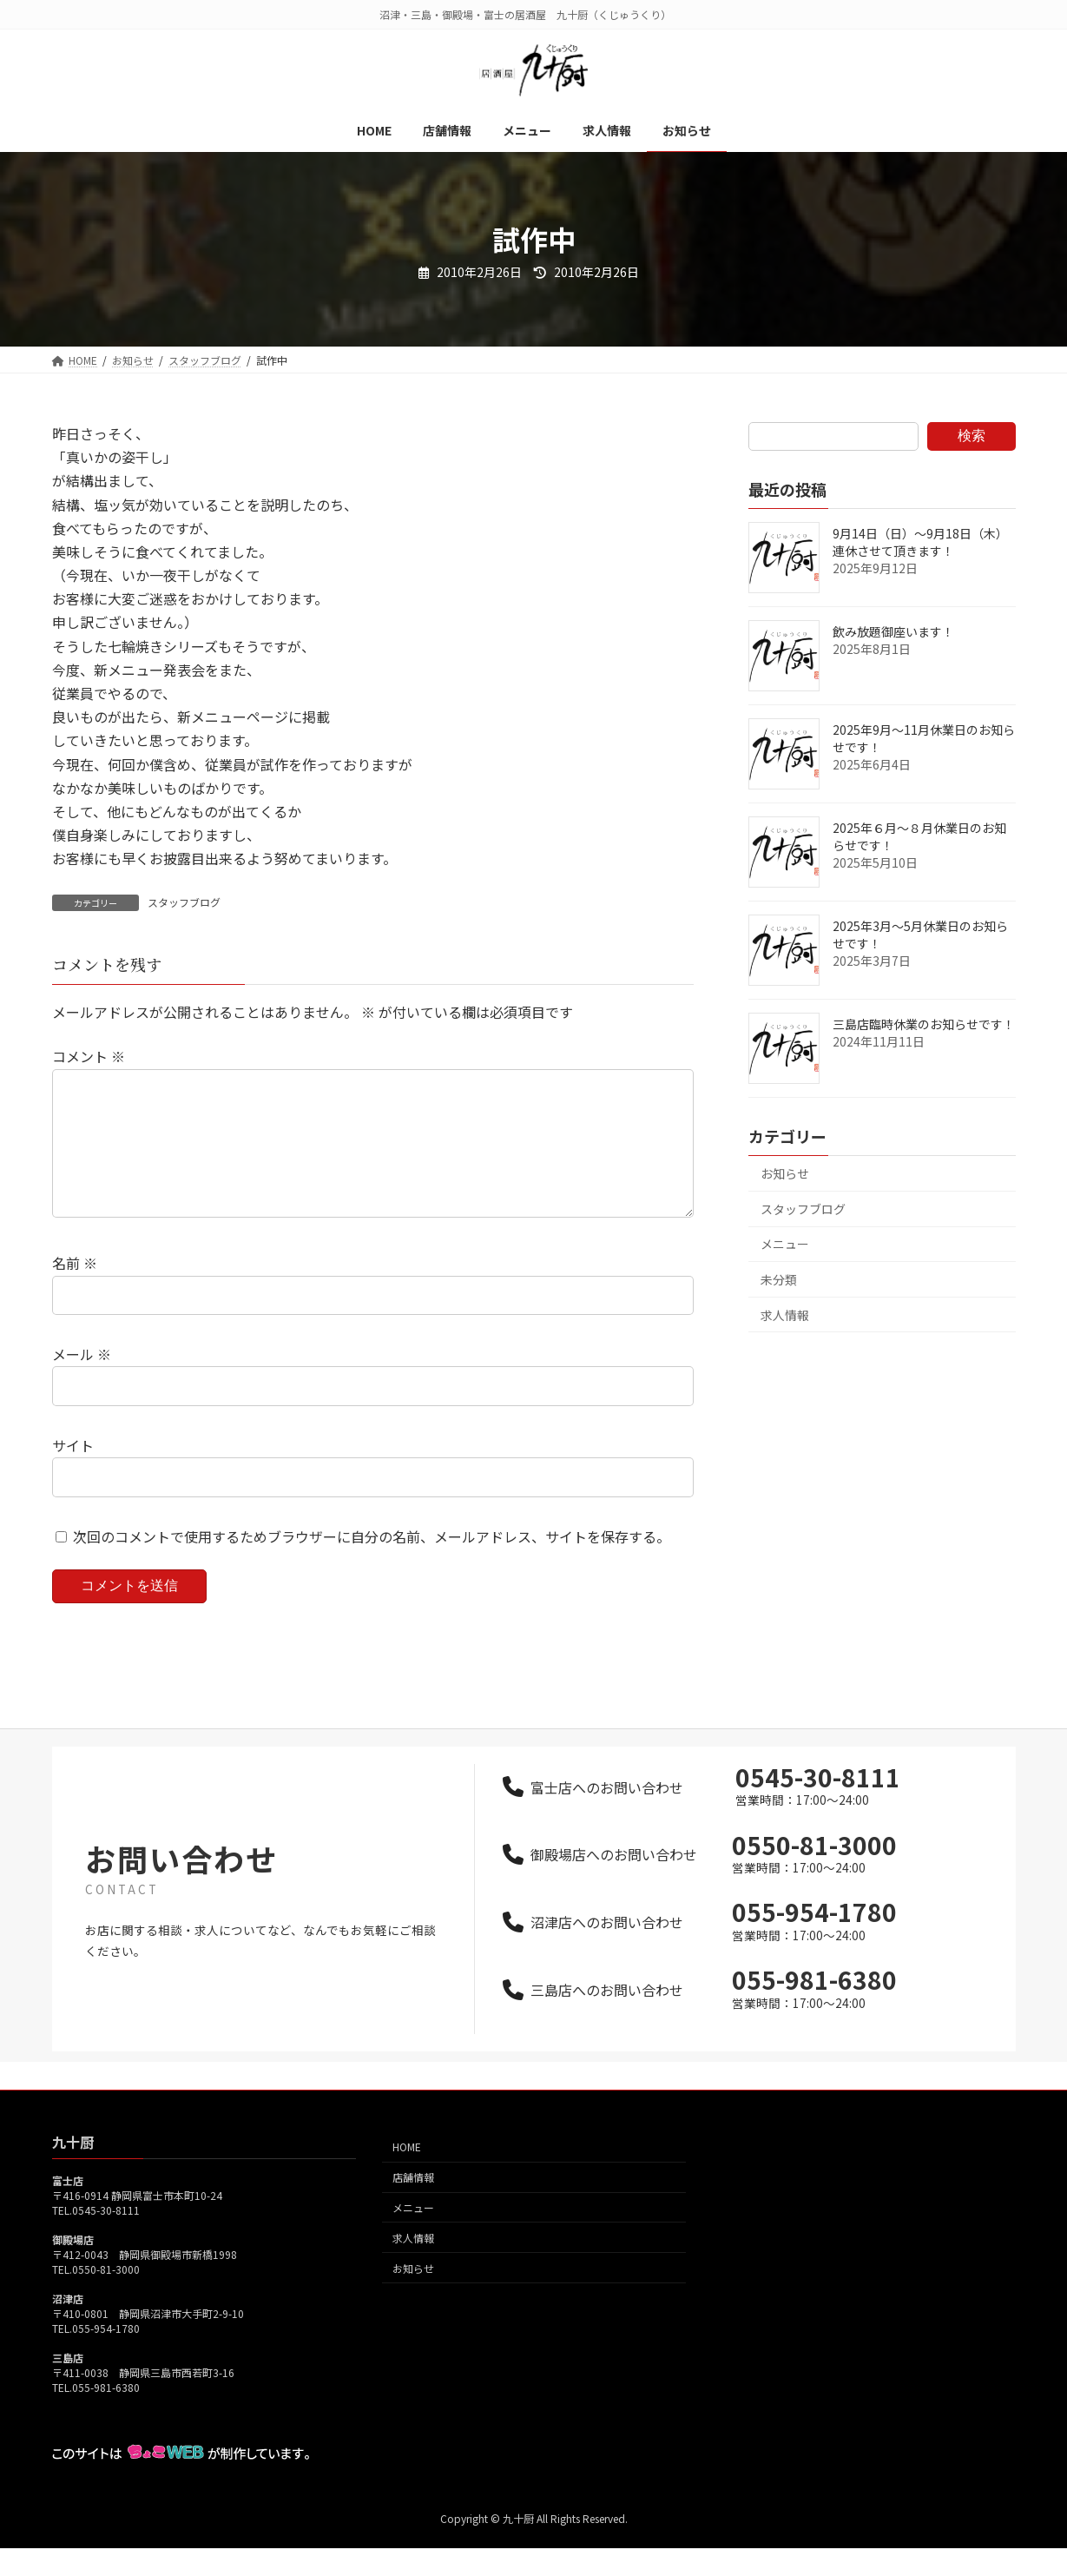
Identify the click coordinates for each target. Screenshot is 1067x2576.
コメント (88, 1056)
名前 (74, 1290)
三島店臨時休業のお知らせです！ (924, 1024)
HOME (406, 2175)
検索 (971, 435)
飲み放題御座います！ (893, 631)
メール (81, 1381)
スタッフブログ (184, 902)
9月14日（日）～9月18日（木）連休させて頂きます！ (920, 542)
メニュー (785, 1243)
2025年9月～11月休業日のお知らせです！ (924, 738)
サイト (73, 1473)
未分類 (779, 1279)
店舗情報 (413, 2204)
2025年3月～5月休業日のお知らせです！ (920, 934)
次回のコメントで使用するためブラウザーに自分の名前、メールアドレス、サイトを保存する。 (371, 1563)
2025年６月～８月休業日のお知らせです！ (919, 836)
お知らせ (785, 1173)
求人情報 (785, 1315)
